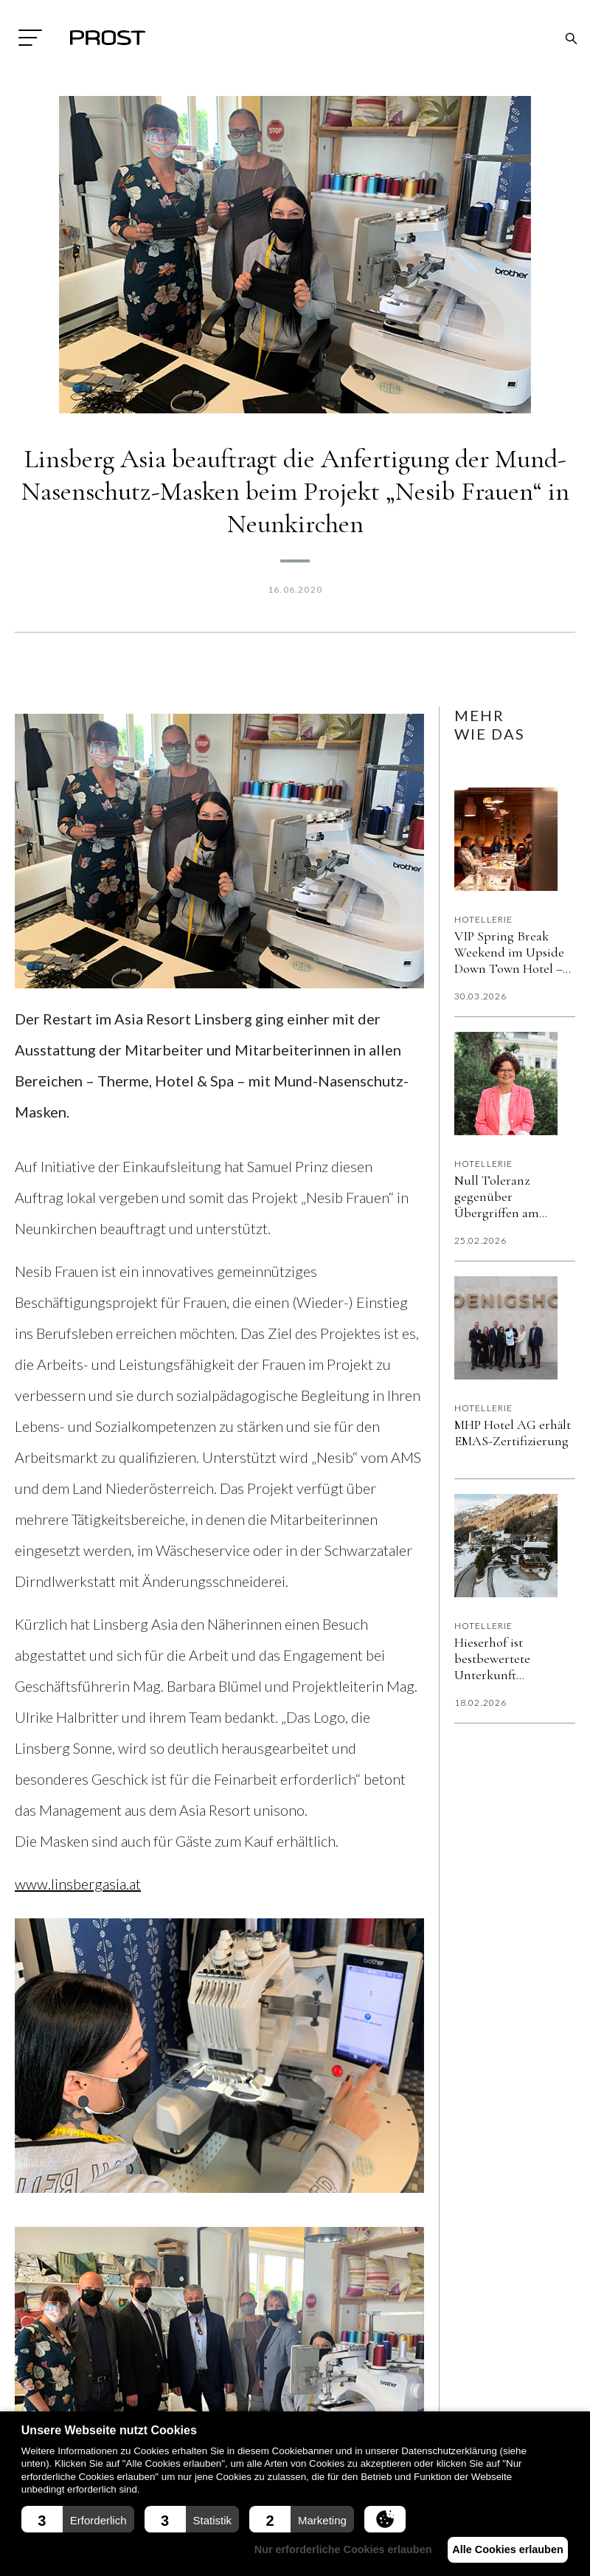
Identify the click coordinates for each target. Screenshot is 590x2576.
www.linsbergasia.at (78, 1884)
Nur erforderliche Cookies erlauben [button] (330, 2549)
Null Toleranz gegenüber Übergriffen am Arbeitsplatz (496, 1196)
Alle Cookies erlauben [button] (503, 2549)
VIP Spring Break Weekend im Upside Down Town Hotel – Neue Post (509, 952)
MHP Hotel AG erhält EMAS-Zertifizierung (512, 1432)
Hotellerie (483, 919)
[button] (77, 2519)
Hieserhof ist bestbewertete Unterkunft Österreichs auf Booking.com (500, 1658)
